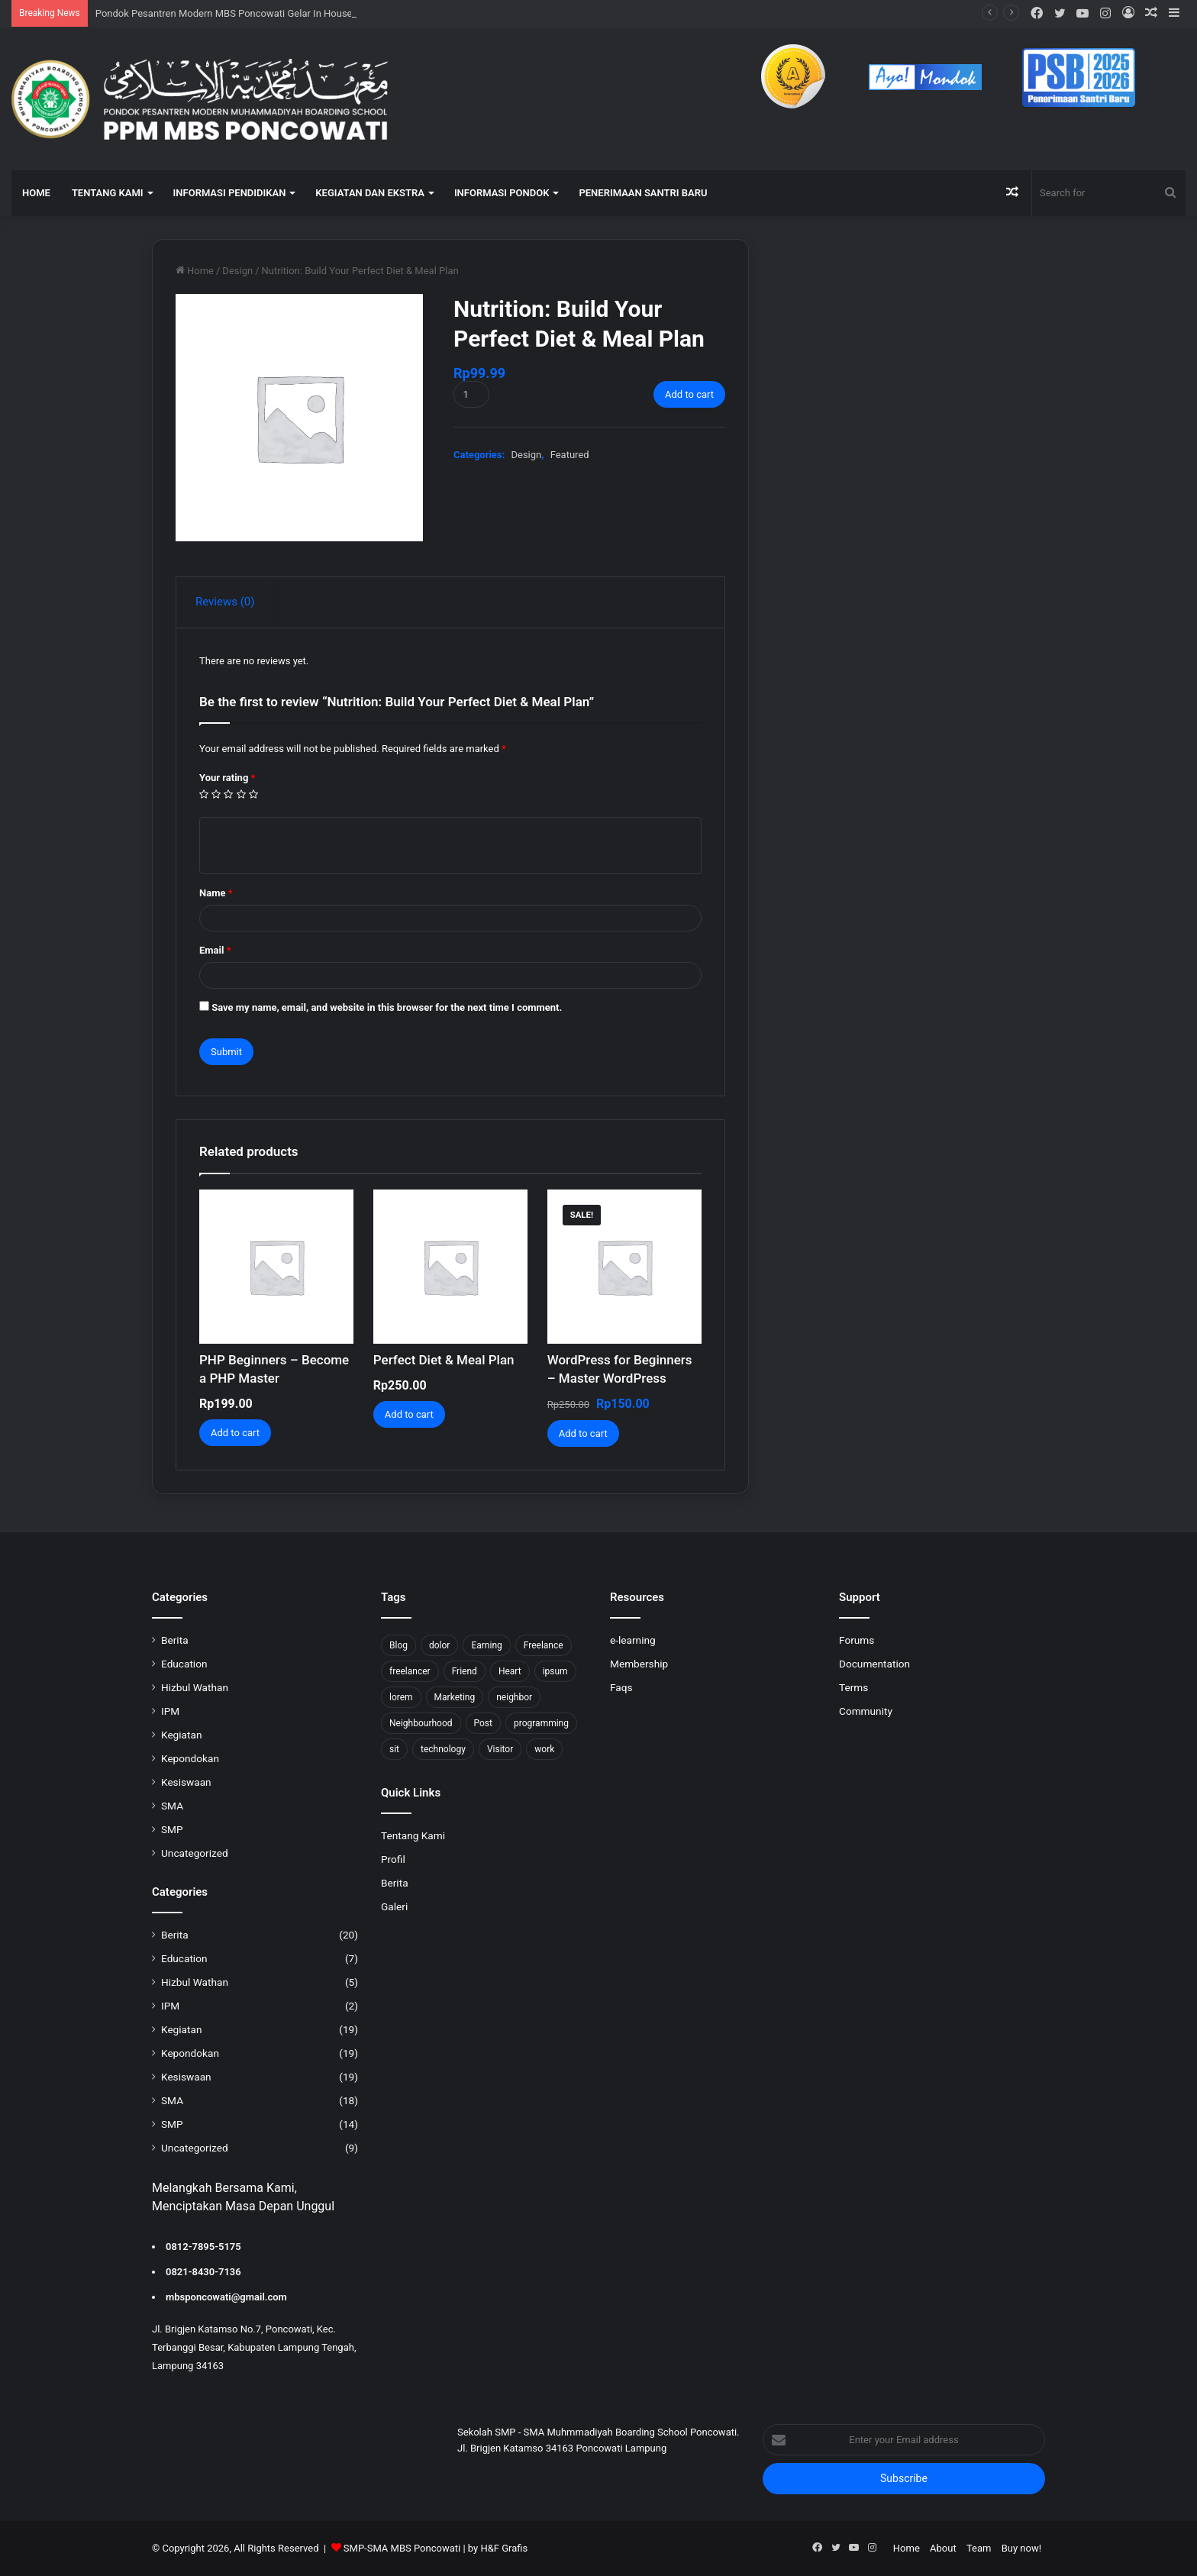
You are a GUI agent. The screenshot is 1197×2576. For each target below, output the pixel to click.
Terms (853, 1687)
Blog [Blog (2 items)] (398, 1645)
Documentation (874, 1664)
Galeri (394, 1906)
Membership (639, 1664)
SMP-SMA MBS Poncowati (402, 2548)
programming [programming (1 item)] (541, 1723)
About (943, 2548)
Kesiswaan (186, 1782)
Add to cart (689, 394)
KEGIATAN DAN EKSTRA (369, 193)
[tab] (225, 602)
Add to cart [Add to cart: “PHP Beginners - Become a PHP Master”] (235, 1432)
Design (237, 270)
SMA (172, 1806)
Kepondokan (190, 1758)
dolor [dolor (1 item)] (439, 1645)
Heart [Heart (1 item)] (509, 1671)
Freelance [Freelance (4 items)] (543, 1645)
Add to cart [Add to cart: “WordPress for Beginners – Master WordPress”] (583, 1433)
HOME (36, 193)
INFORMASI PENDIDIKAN (229, 193)
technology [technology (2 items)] (443, 1749)
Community (865, 1711)
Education (184, 1664)
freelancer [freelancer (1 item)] (410, 1671)
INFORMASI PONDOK (502, 193)
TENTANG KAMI (108, 193)
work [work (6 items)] (544, 1749)
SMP (172, 1829)
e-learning (633, 1640)
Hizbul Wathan (194, 1687)
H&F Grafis (504, 2548)
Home (200, 270)
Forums (856, 1640)
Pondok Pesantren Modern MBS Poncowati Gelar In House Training (242, 13)
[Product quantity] (471, 394)
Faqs (621, 1687)
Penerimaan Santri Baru (643, 193)
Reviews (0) (225, 601)
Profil (393, 1859)
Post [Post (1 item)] (483, 1723)
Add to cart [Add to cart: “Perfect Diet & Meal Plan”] (409, 1414)
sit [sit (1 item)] (394, 1749)
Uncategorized (194, 1853)
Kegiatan (181, 1735)
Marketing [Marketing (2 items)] (455, 1697)
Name (216, 893)
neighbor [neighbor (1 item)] (514, 1697)
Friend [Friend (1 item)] (464, 1671)
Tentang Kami (413, 1835)
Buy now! (1021, 2548)
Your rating (227, 777)
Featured (569, 454)
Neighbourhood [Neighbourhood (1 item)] (421, 1723)
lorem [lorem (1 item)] (401, 1697)
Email (215, 950)
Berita (175, 1640)
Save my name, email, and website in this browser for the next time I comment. (386, 1007)
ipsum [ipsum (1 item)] (555, 1671)
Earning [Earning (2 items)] (486, 1645)
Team (979, 2548)
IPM (170, 1711)
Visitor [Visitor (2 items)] (500, 1749)
